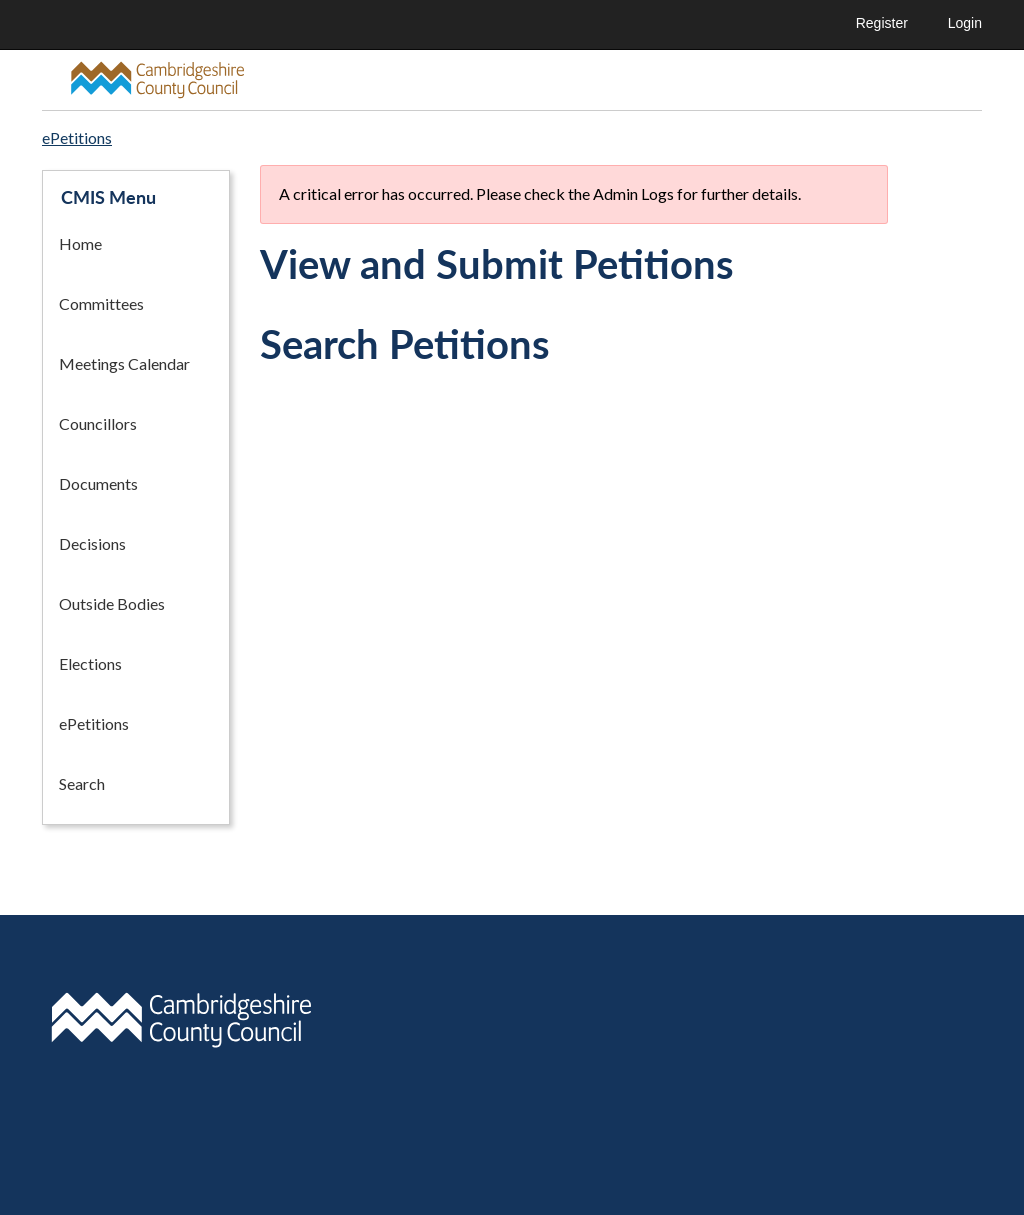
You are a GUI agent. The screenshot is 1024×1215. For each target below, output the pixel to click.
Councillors (98, 423)
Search (82, 783)
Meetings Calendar (124, 363)
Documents (98, 483)
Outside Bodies (112, 603)
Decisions (92, 543)
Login (965, 23)
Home (80, 243)
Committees (101, 303)
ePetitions (94, 723)
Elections (90, 663)
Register (882, 23)
